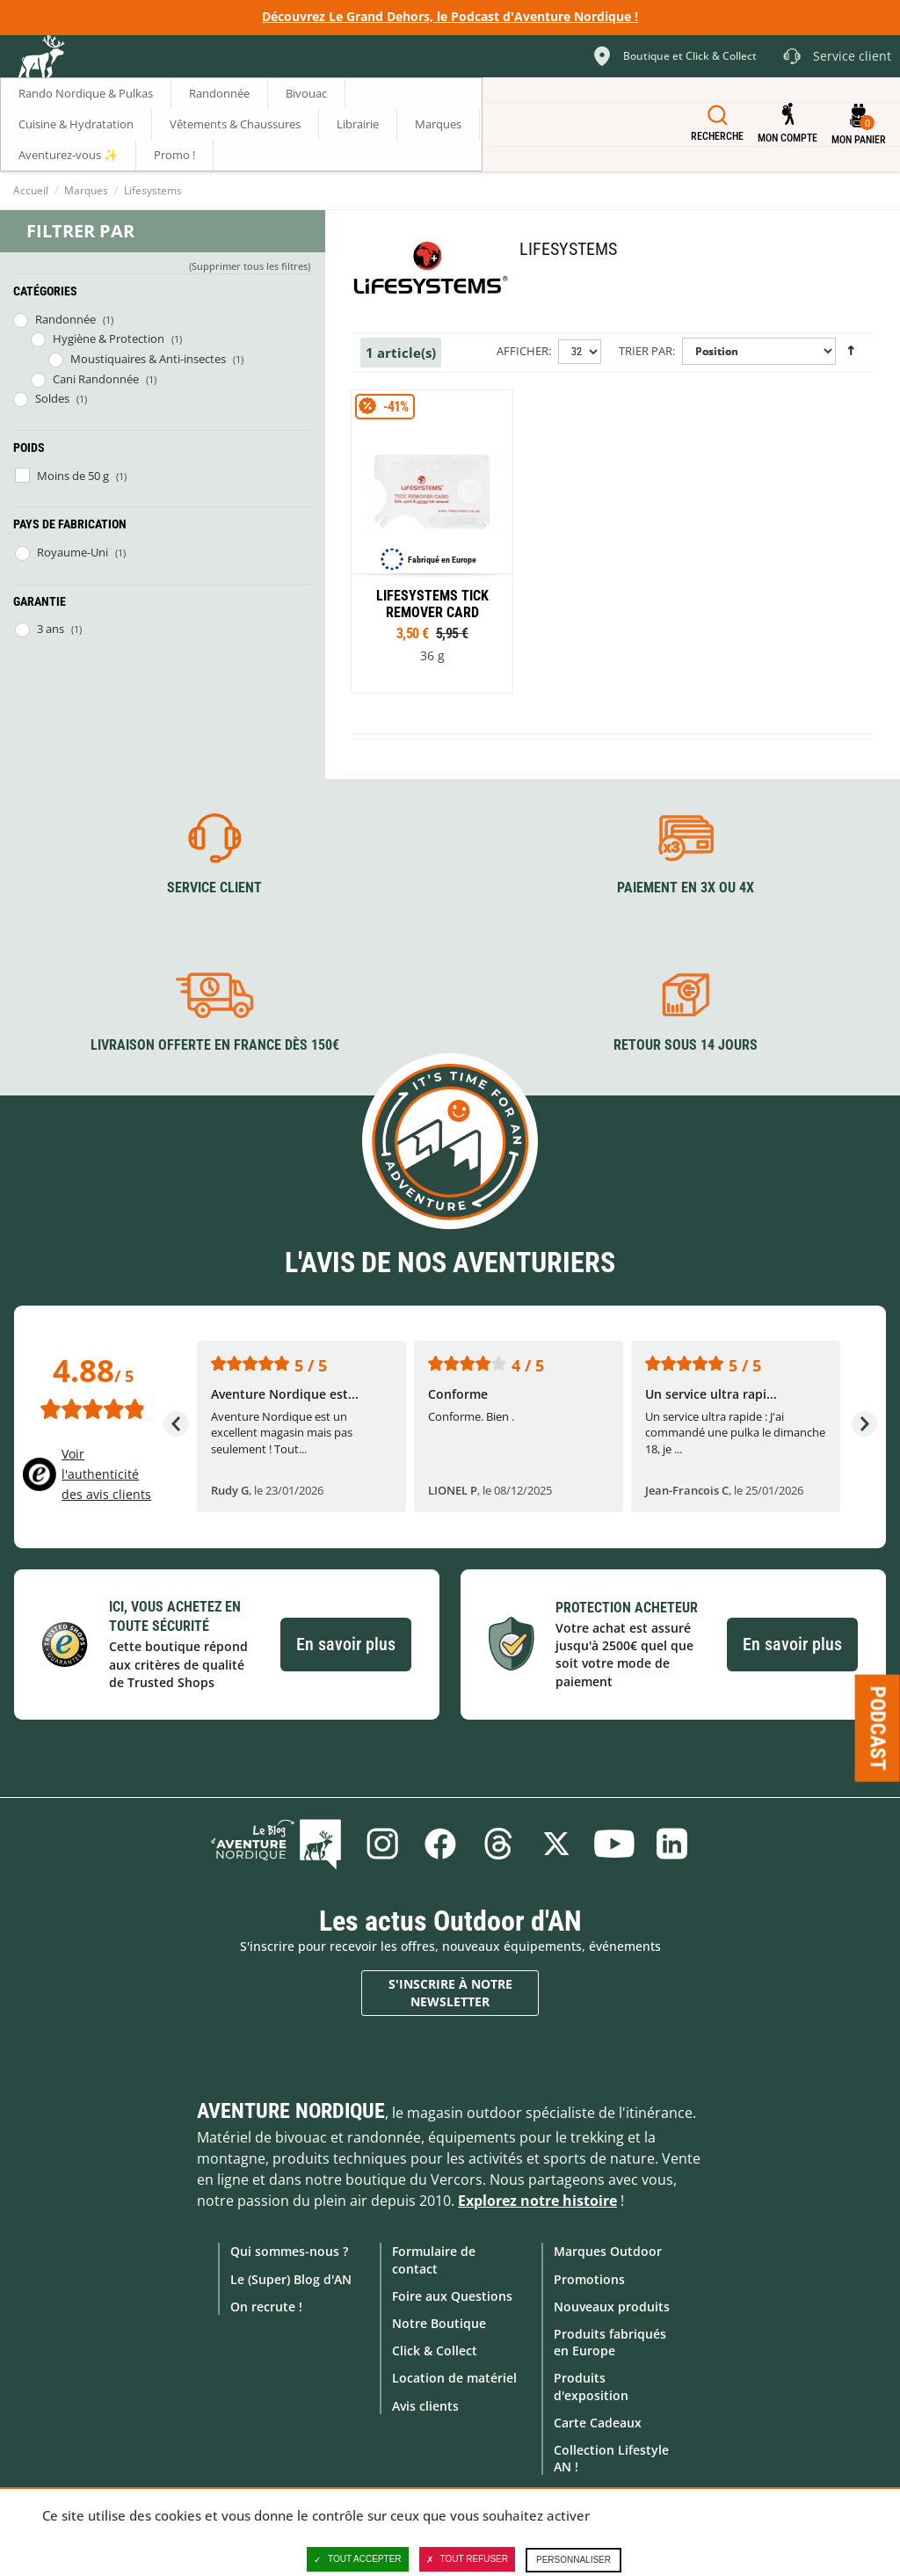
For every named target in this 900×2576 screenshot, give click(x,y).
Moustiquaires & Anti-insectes (148, 359)
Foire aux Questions (452, 2296)
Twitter (556, 1843)
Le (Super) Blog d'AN (291, 2279)
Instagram (382, 1843)
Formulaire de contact (433, 2259)
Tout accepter (358, 2559)
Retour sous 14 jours (685, 1045)
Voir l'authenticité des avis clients (106, 1474)
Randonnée (65, 319)
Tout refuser (467, 2559)
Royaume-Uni (72, 552)
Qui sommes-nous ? (289, 2251)
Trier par (645, 351)
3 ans (50, 629)
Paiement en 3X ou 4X (685, 887)
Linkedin (672, 1843)
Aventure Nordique (291, 2111)
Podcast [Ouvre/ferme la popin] (878, 1727)
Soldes (52, 398)
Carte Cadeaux (598, 2422)
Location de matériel (454, 2377)
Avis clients (425, 2406)
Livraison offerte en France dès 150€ (215, 1045)
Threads (498, 1843)
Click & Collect (434, 2350)
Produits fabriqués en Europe (610, 2342)
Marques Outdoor (608, 2251)
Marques (86, 190)
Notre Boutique (439, 2323)
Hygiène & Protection (108, 338)
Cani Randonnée (96, 379)
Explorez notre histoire (537, 2200)
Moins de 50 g (73, 476)
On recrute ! (266, 2306)
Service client (214, 887)
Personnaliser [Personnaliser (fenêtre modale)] (573, 2560)
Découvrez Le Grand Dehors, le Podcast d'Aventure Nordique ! (450, 16)
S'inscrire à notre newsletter (450, 1993)
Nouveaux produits (612, 2306)
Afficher (522, 351)
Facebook (440, 1843)
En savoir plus (346, 1644)
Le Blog (276, 1844)
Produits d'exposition (591, 2386)
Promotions (589, 2279)
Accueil (30, 190)
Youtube (614, 1843)
